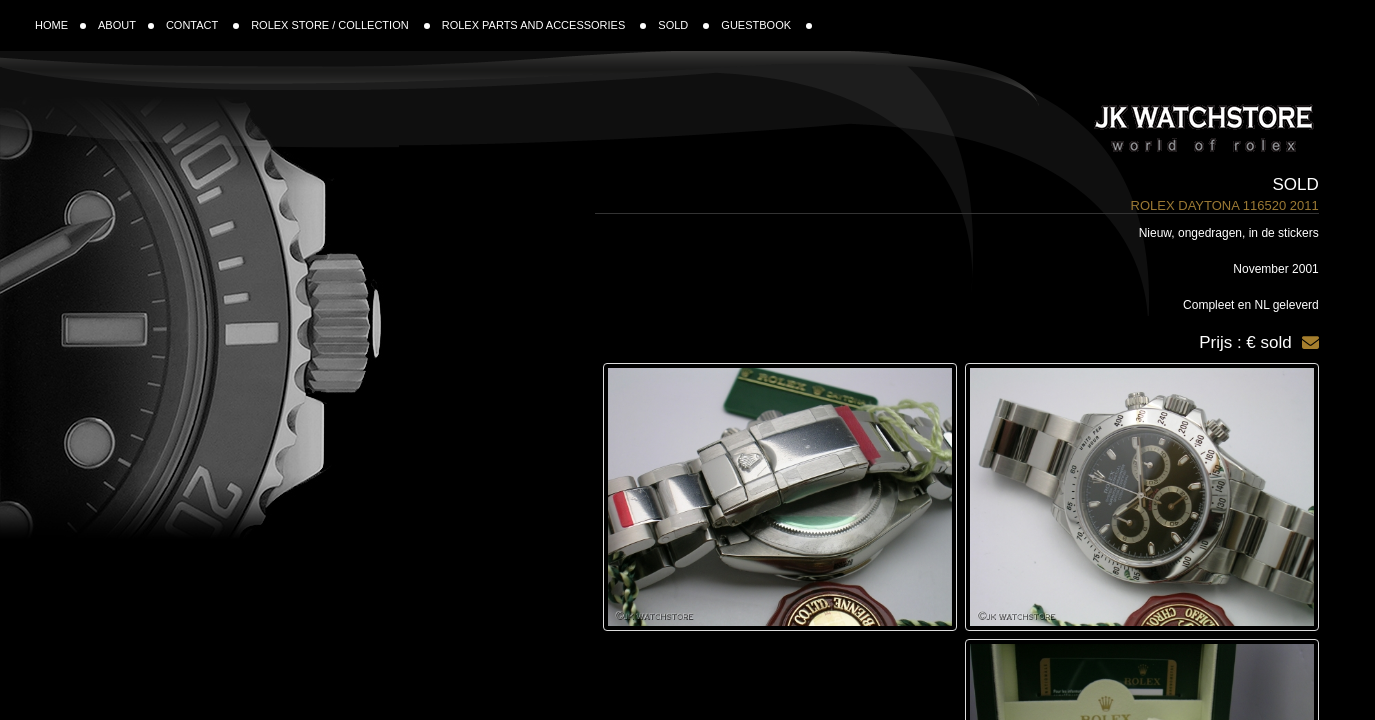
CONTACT (202, 25)
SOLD (683, 25)
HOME (60, 25)
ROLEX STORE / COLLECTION (340, 25)
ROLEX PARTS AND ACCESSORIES (544, 25)
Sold (1295, 184)
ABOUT (126, 25)
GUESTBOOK (766, 25)
